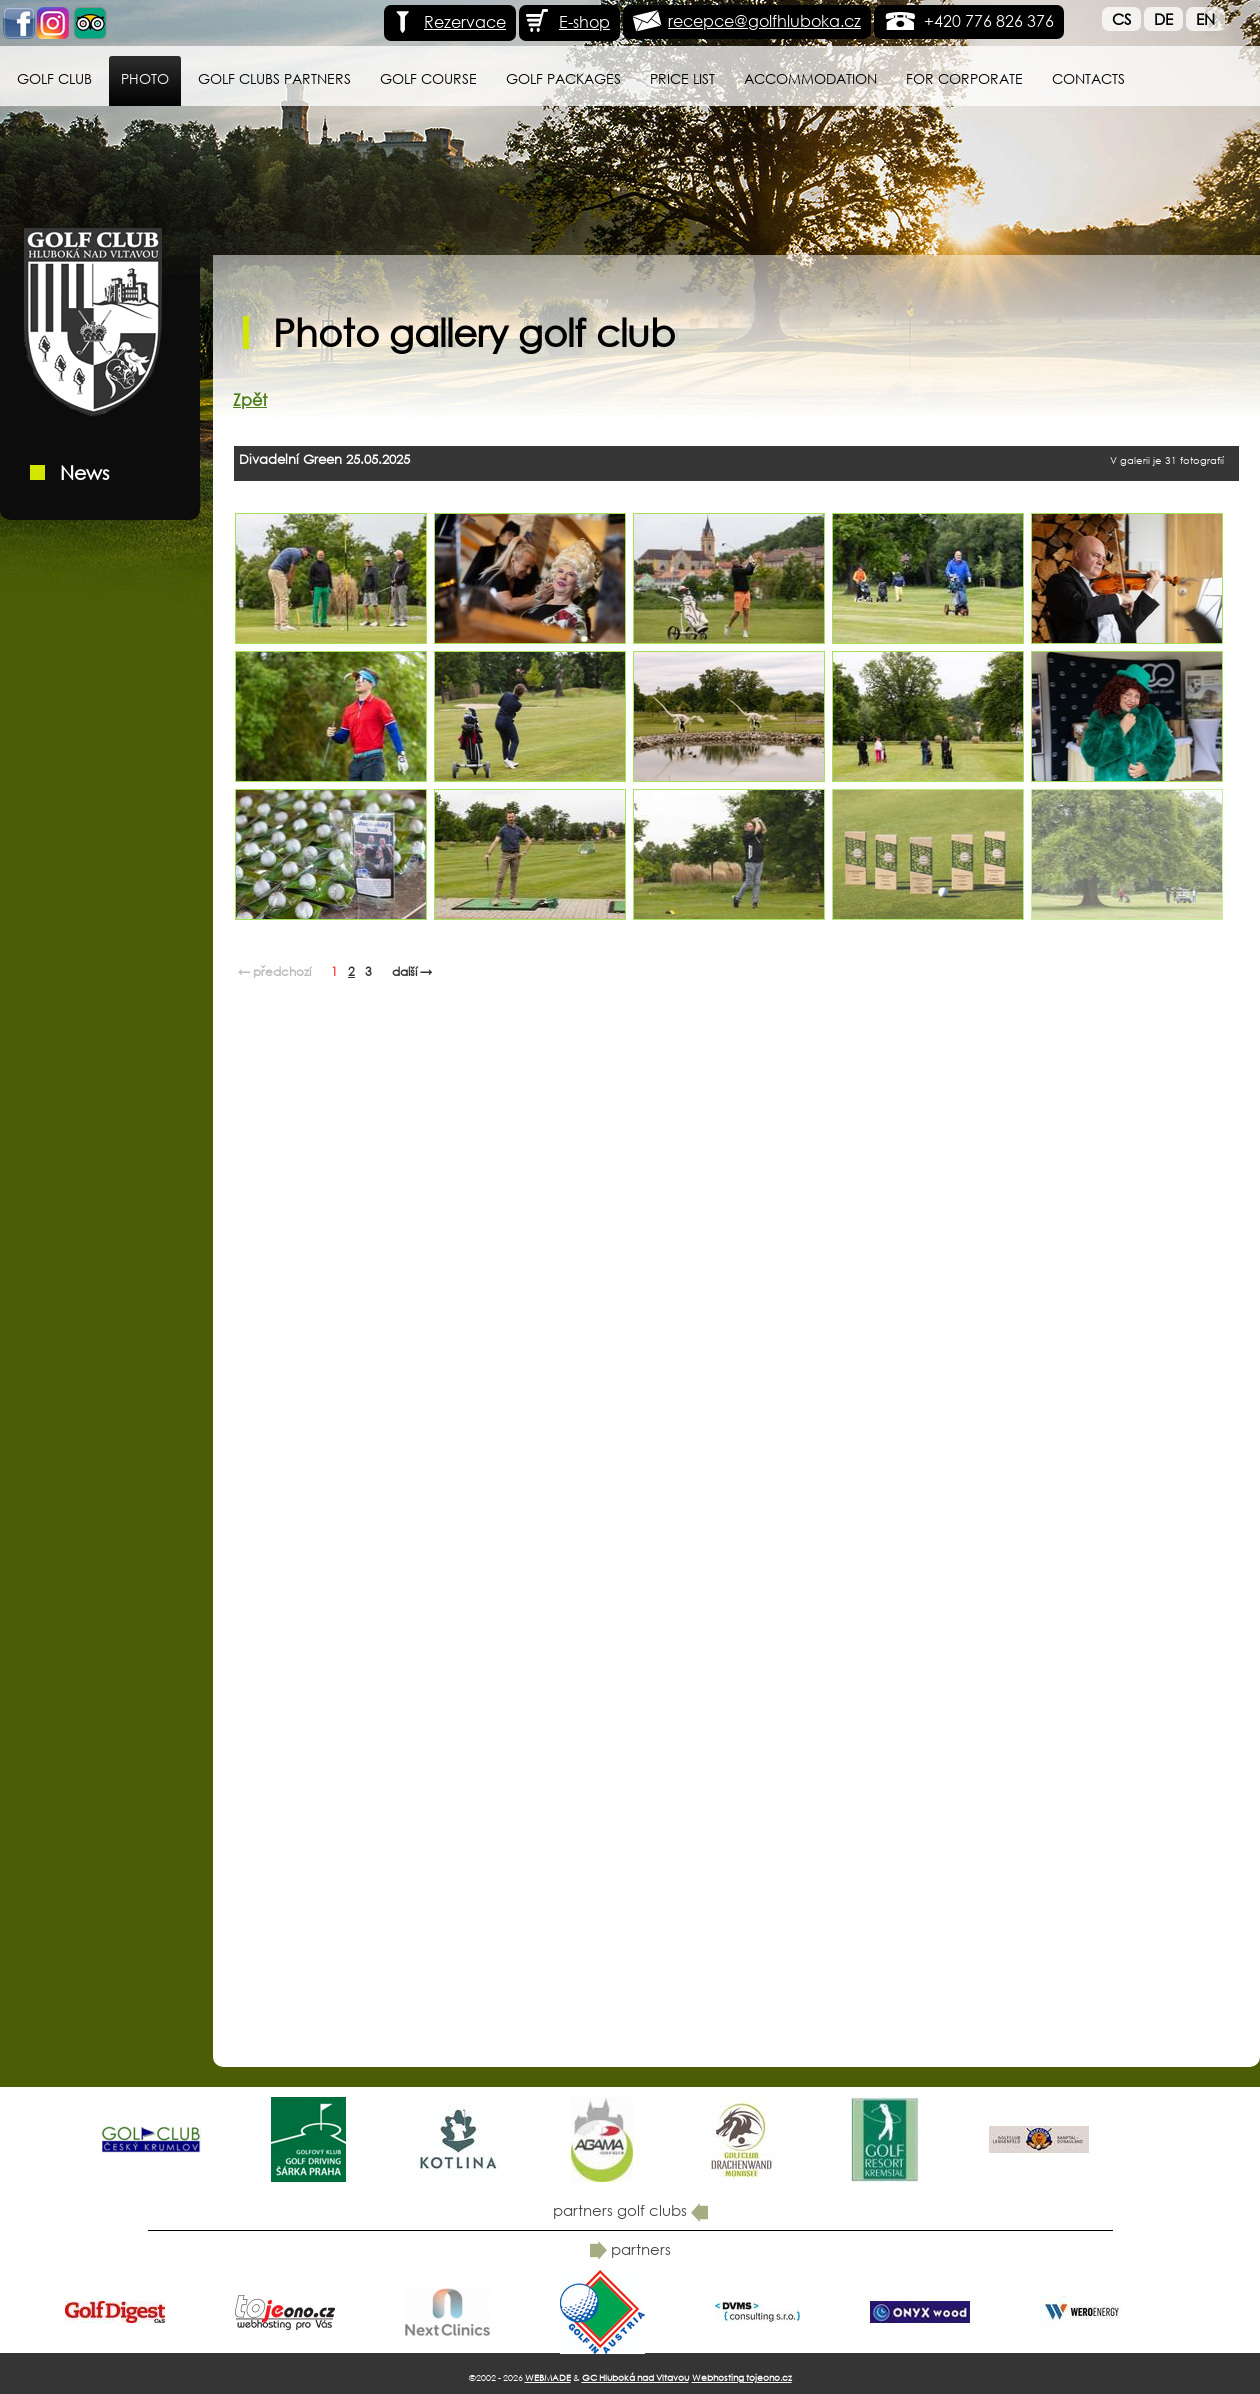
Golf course (428, 78)
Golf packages (563, 78)
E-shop (567, 21)
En (1205, 19)
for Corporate (964, 78)
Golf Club (54, 78)
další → (412, 971)
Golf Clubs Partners (274, 78)
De (1163, 19)
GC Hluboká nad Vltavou (635, 2377)
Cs (1121, 19)
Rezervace (447, 21)
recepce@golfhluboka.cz (764, 20)
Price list (682, 78)
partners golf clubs (630, 2210)
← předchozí (274, 971)
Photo (145, 78)
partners (630, 2249)
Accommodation (810, 78)
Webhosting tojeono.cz (742, 2377)
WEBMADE (548, 2377)
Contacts (1088, 78)
